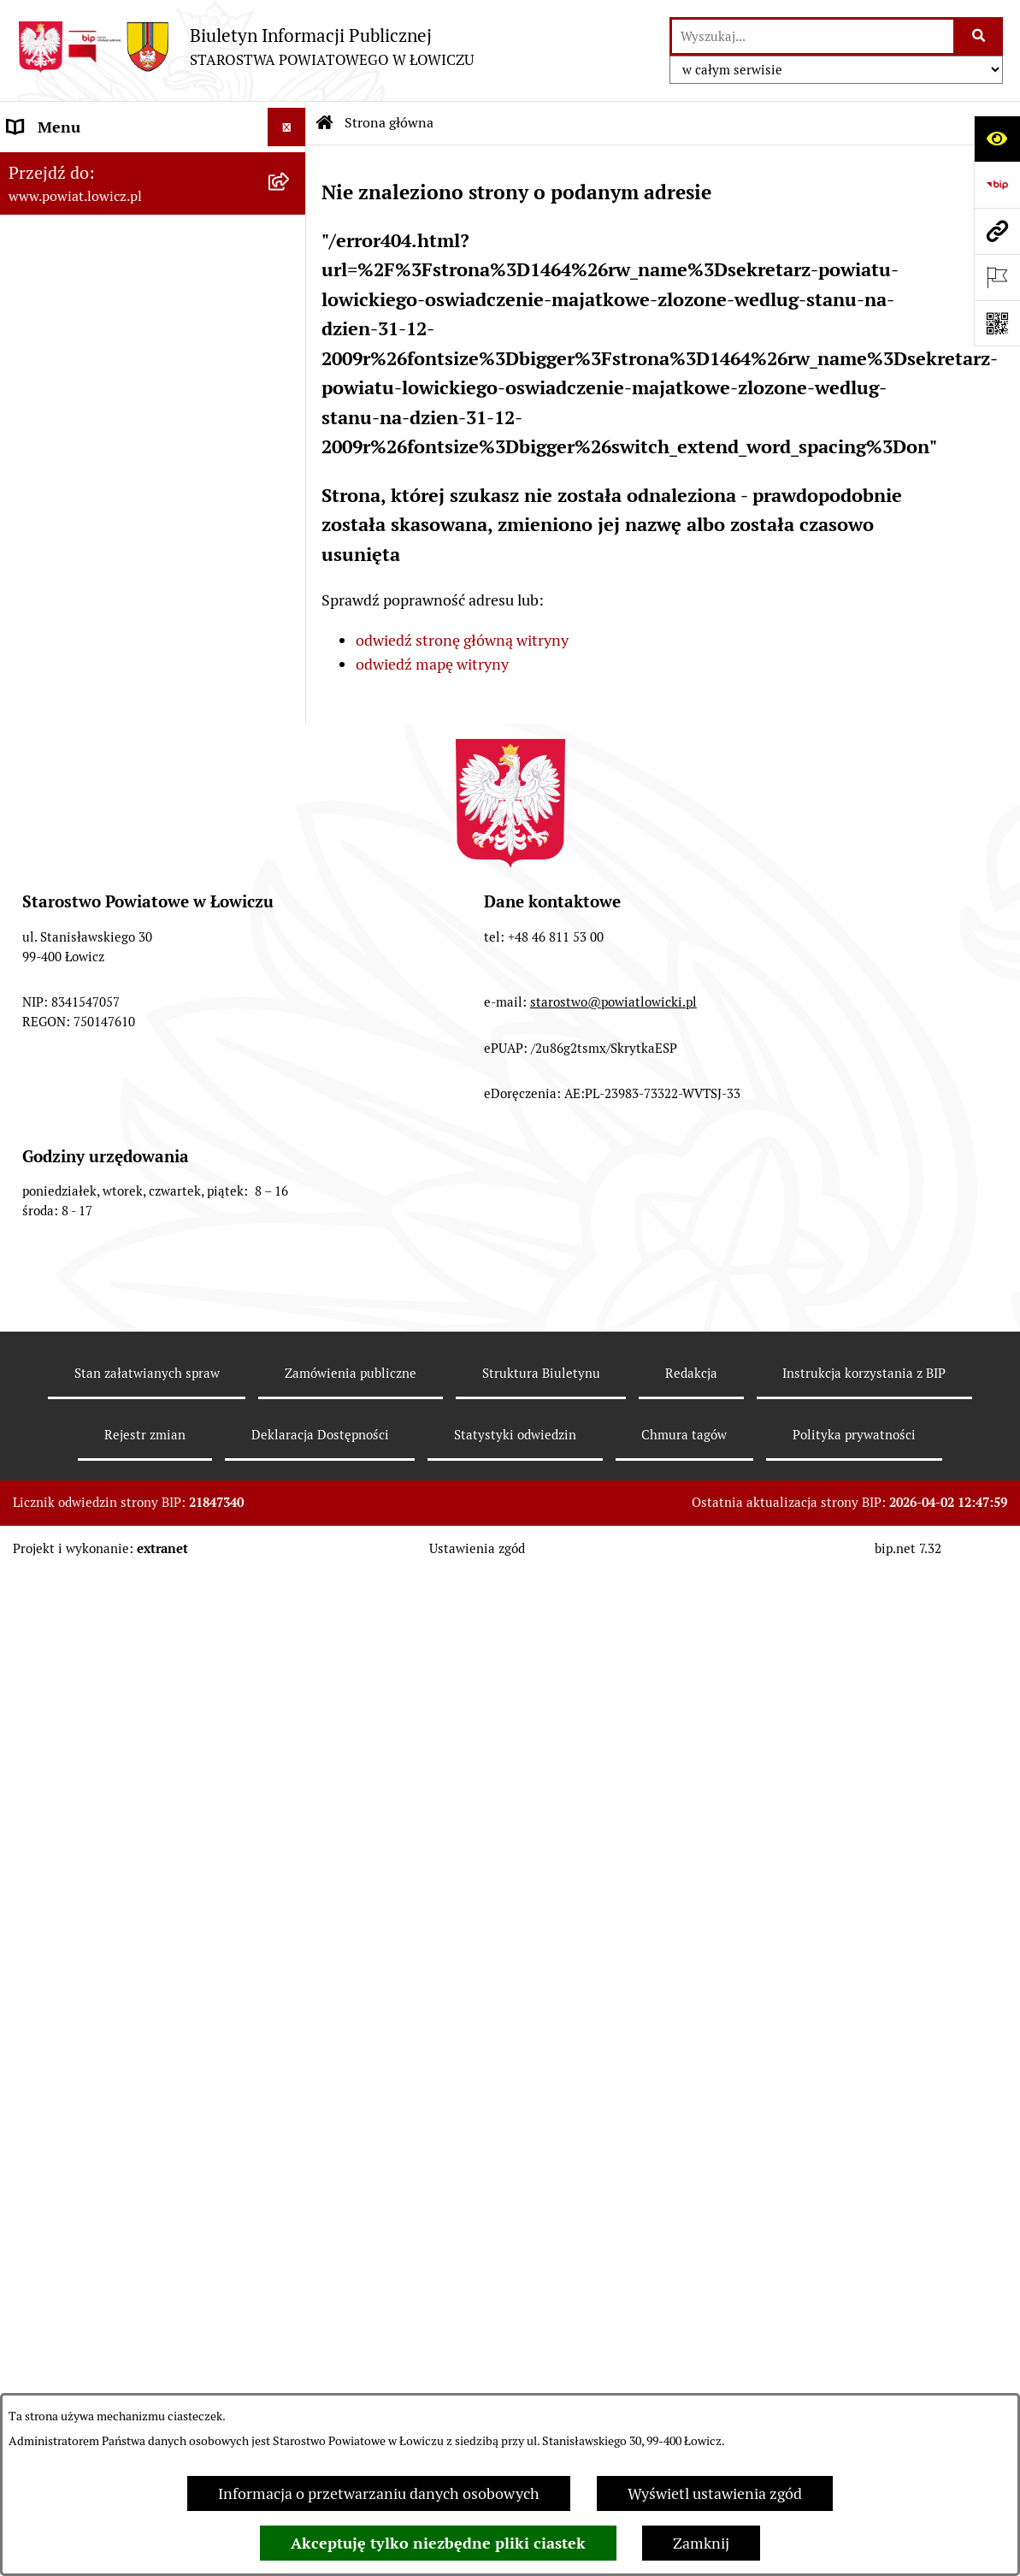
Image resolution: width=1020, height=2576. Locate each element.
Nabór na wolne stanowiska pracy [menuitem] (121, 980)
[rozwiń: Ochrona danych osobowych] (291, 672)
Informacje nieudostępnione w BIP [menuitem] (125, 1234)
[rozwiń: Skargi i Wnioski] (291, 1388)
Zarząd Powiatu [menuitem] (60, 302)
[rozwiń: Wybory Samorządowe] (291, 1080)
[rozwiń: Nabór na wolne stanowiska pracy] (291, 980)
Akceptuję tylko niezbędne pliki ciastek (438, 2543)
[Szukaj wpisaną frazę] (979, 36)
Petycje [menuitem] (32, 1426)
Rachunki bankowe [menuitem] (71, 749)
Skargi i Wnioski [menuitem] (61, 1387)
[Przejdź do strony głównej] (245, 46)
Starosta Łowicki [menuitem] (64, 341)
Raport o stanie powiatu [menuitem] (88, 1118)
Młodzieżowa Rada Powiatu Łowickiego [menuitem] (100, 583)
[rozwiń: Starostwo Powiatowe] (291, 634)
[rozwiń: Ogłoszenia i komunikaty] (291, 788)
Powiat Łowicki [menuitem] (58, 264)
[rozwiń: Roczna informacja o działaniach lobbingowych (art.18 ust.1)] (291, 1609)
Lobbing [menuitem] (35, 1464)
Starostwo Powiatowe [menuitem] (81, 633)
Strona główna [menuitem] (57, 165)
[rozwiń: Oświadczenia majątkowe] (291, 826)
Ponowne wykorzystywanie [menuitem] (100, 1272)
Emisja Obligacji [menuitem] (61, 1310)
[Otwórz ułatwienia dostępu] (997, 138)
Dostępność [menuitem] (48, 1157)
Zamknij (701, 2543)
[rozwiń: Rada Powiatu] (291, 534)
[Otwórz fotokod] (997, 323)
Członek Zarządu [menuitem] (65, 418)
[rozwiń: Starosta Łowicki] (291, 341)
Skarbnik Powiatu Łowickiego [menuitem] (106, 495)
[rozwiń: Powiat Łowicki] (291, 264)
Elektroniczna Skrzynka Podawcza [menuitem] (123, 903)
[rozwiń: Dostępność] (291, 1157)
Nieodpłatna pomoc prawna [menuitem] (102, 1349)
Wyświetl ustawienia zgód (715, 2493)
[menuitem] (153, 214)
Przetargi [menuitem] (39, 941)
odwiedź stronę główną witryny (462, 640)
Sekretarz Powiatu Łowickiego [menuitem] (108, 456)
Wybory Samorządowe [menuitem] (83, 1080)
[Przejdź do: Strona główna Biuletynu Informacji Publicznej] (324, 123)
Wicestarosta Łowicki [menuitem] (79, 379)
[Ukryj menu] (287, 127)
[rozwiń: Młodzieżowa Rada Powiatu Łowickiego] (291, 572)
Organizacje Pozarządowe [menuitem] (94, 864)
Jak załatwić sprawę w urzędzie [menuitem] (111, 710)
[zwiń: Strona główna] (291, 166)
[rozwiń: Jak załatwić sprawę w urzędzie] (291, 711)
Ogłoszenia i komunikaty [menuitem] (92, 787)
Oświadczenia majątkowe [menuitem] (93, 826)
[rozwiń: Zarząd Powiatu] (291, 303)
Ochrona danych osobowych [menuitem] (104, 672)
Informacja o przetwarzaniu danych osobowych (378, 2493)
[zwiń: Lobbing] (291, 1465)
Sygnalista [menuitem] (43, 1195)
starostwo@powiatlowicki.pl (613, 2020)
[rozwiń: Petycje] (291, 1426)
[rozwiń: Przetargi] (291, 941)
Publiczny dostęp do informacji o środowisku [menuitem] (119, 1029)
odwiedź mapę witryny (432, 664)
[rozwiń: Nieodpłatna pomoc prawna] (291, 1349)
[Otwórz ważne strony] (997, 277)
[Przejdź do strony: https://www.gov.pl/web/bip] (997, 185)
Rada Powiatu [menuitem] (53, 533)
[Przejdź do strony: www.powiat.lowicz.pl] (997, 231)
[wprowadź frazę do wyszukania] (812, 36)
